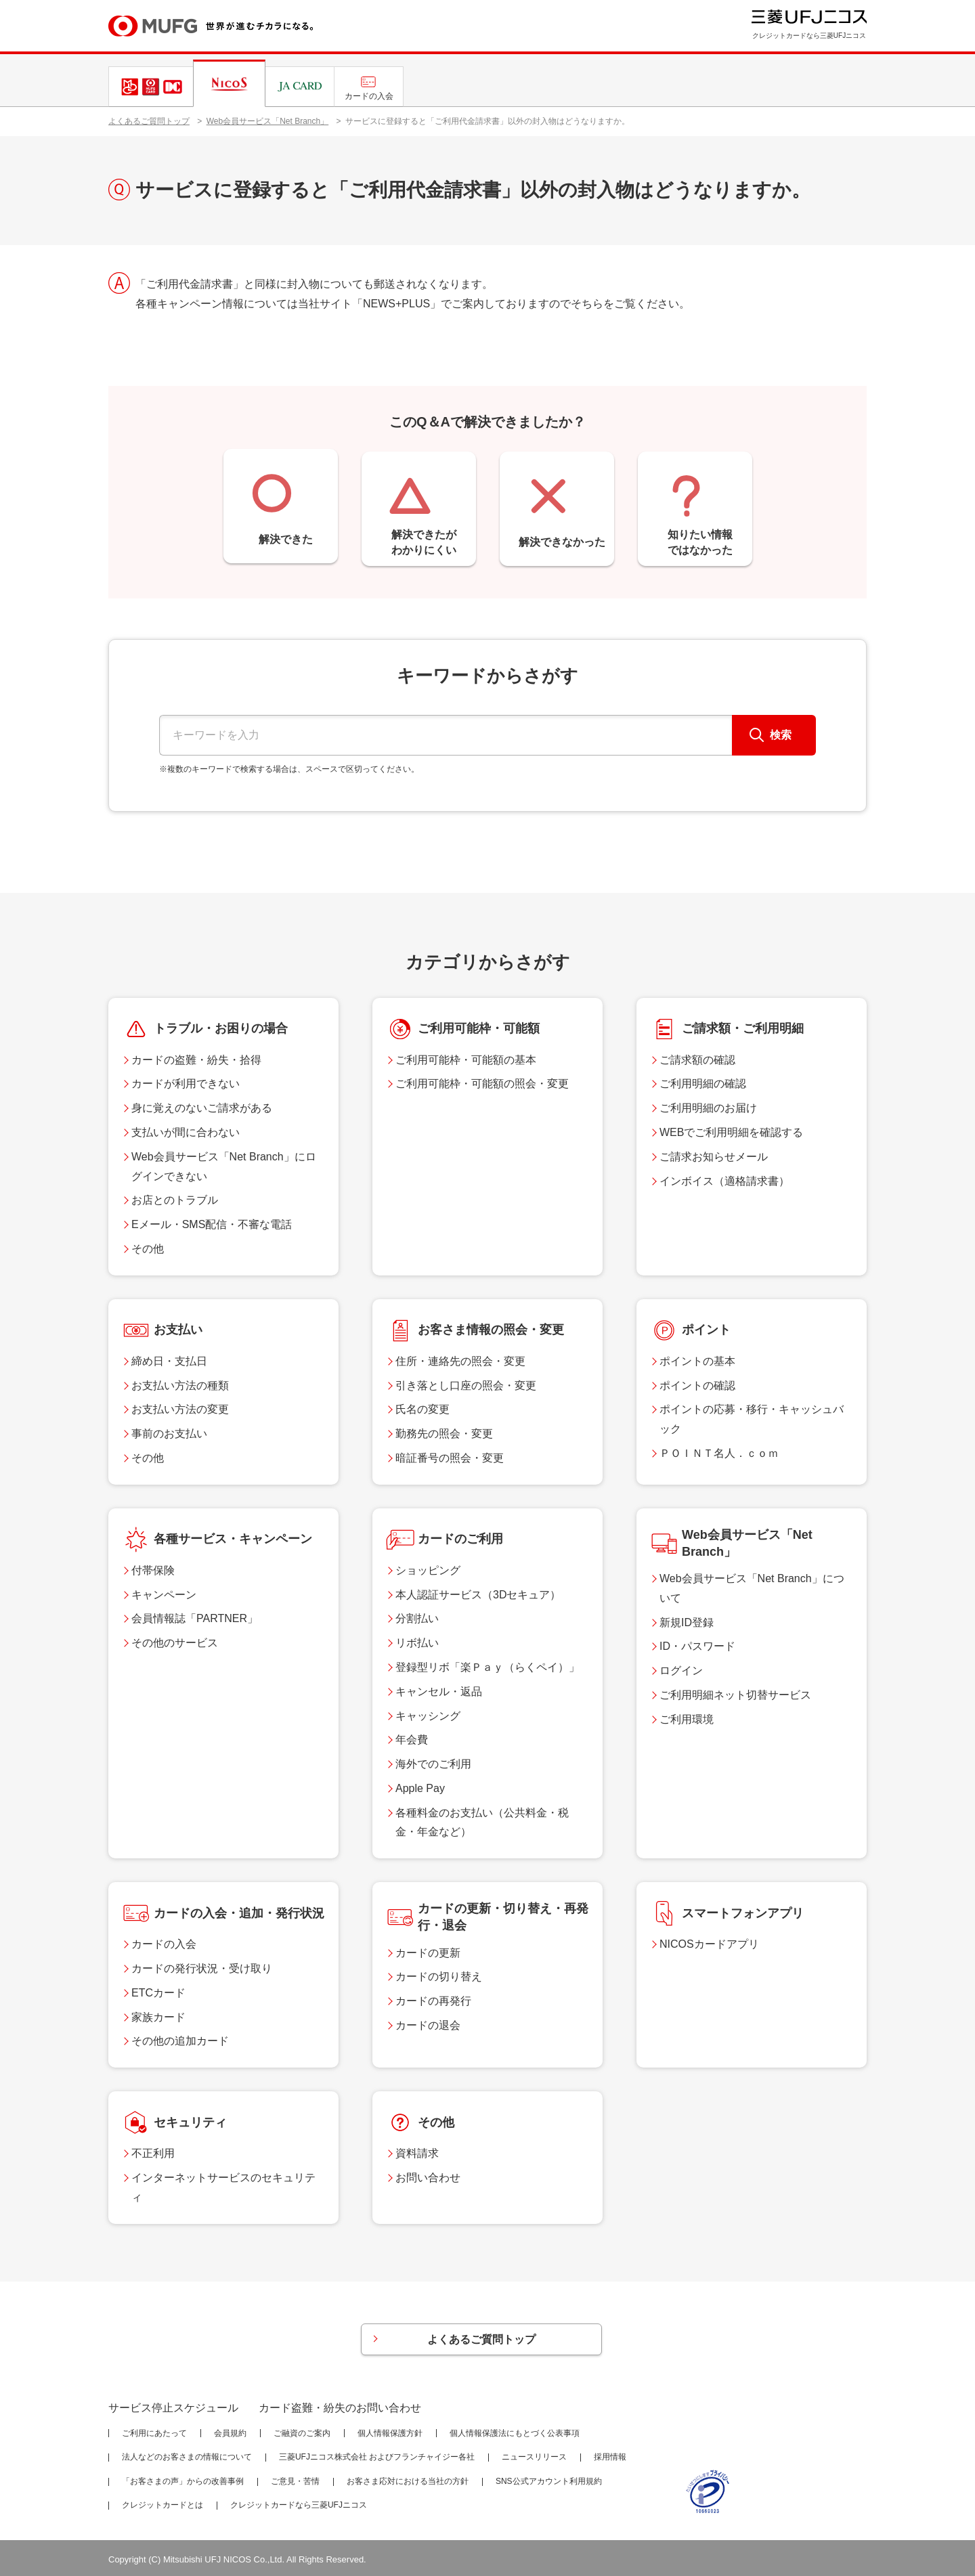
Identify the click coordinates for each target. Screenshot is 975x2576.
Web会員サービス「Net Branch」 (268, 121)
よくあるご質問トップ (149, 121)
